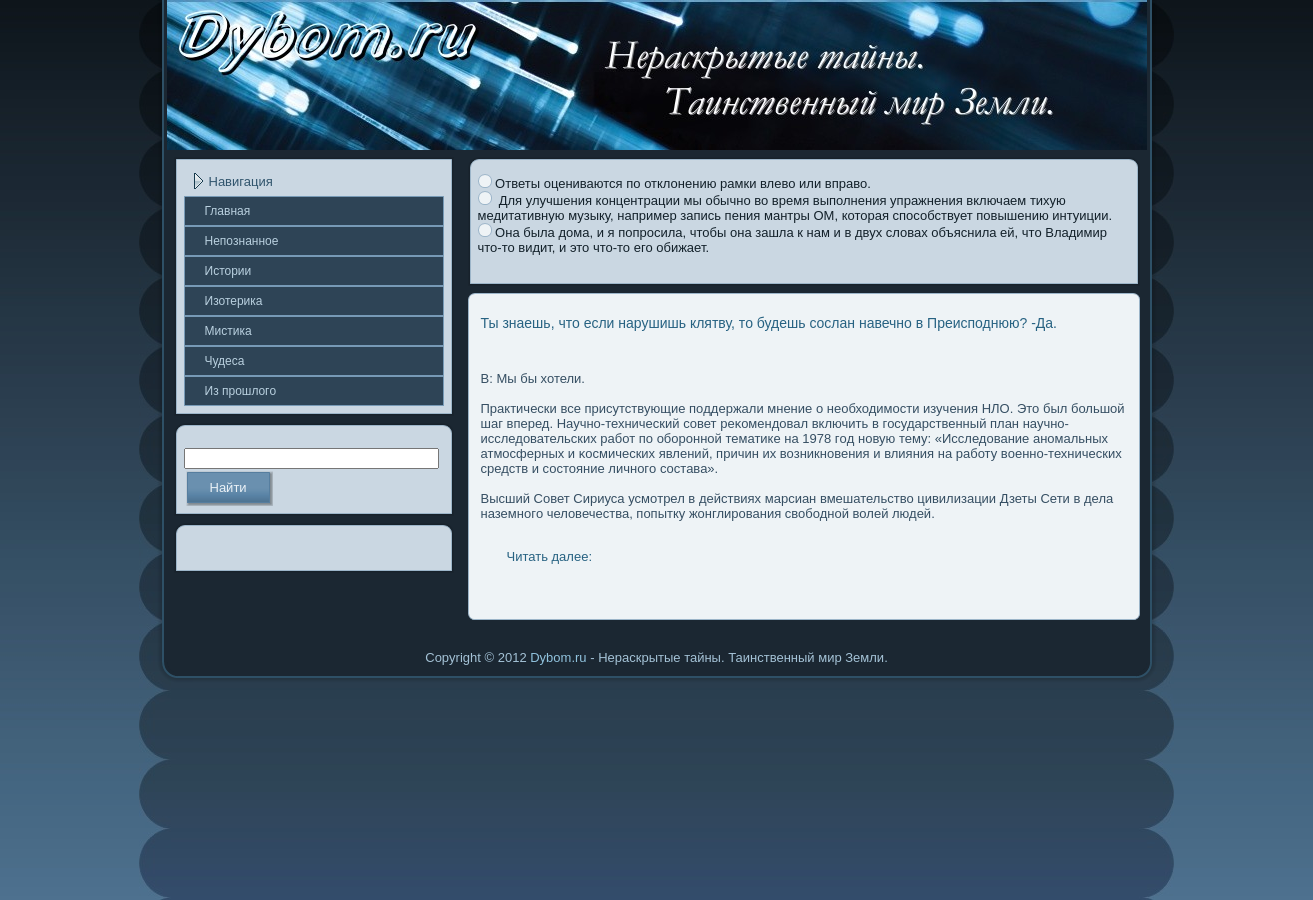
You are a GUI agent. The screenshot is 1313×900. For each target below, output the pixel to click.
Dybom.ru (558, 657)
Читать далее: (550, 556)
